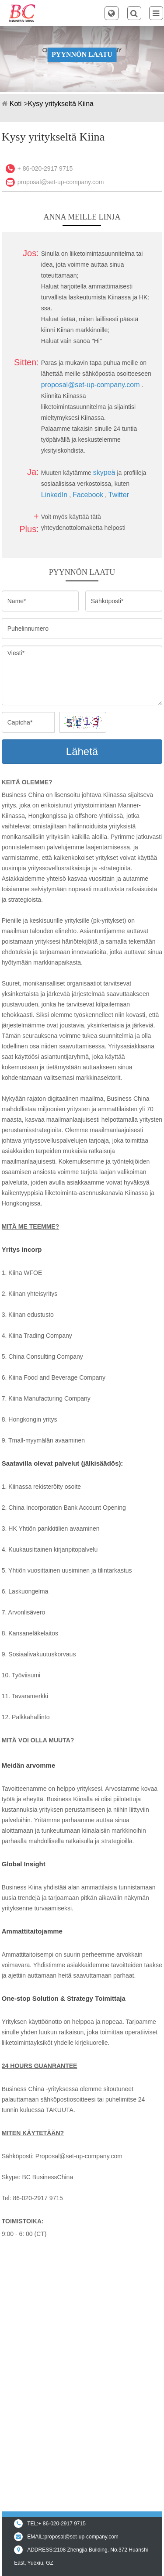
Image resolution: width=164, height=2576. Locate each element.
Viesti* (82, 675)
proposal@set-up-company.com (60, 182)
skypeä (104, 472)
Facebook (88, 494)
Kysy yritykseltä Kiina (61, 103)
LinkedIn (54, 494)
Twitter (118, 494)
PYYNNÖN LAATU (82, 54)
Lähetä (82, 751)
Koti (16, 103)
